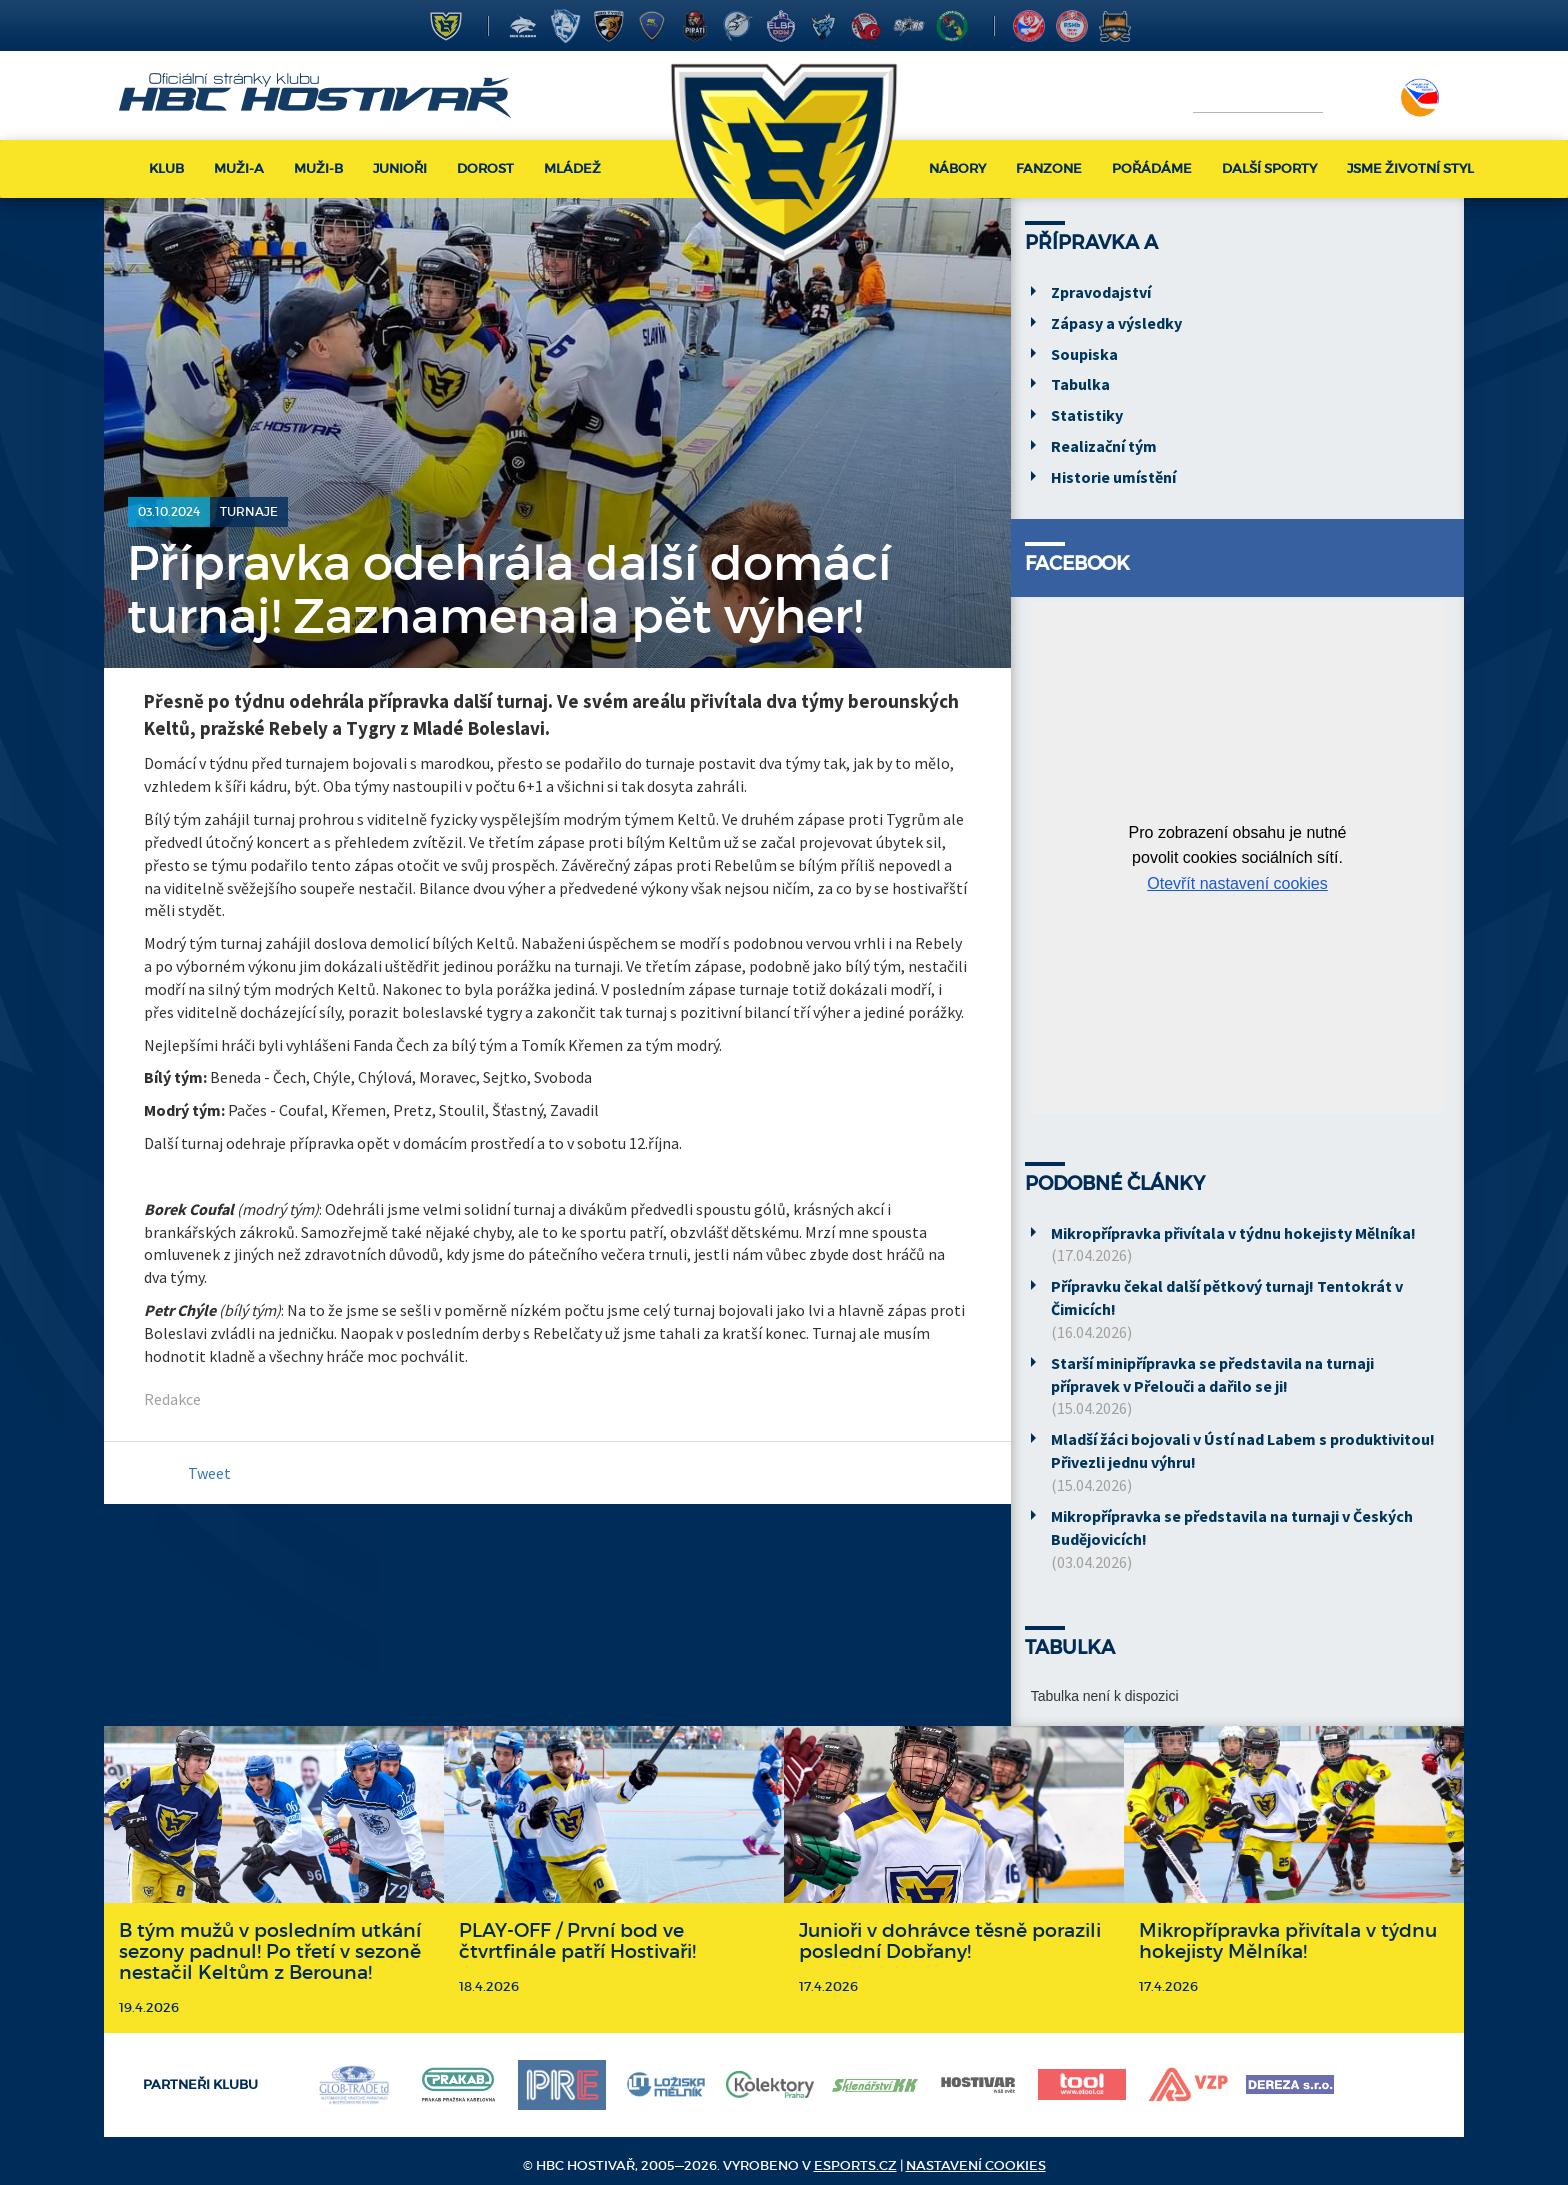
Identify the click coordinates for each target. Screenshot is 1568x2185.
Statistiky (1087, 415)
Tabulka (1080, 384)
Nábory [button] (957, 168)
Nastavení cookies (976, 2165)
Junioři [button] (400, 168)
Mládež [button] (572, 168)
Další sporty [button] (1269, 168)
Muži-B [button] (318, 168)
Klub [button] (166, 168)
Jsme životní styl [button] (1410, 168)
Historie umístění (1113, 477)
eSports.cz (855, 2165)
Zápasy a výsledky (1116, 323)
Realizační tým (1104, 446)
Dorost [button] (485, 168)
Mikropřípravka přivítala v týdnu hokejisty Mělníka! (1233, 1233)
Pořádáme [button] (1152, 168)
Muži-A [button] (239, 168)
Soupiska (1084, 354)
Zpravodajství (1101, 292)
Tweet (209, 1473)
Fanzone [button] (1049, 168)
